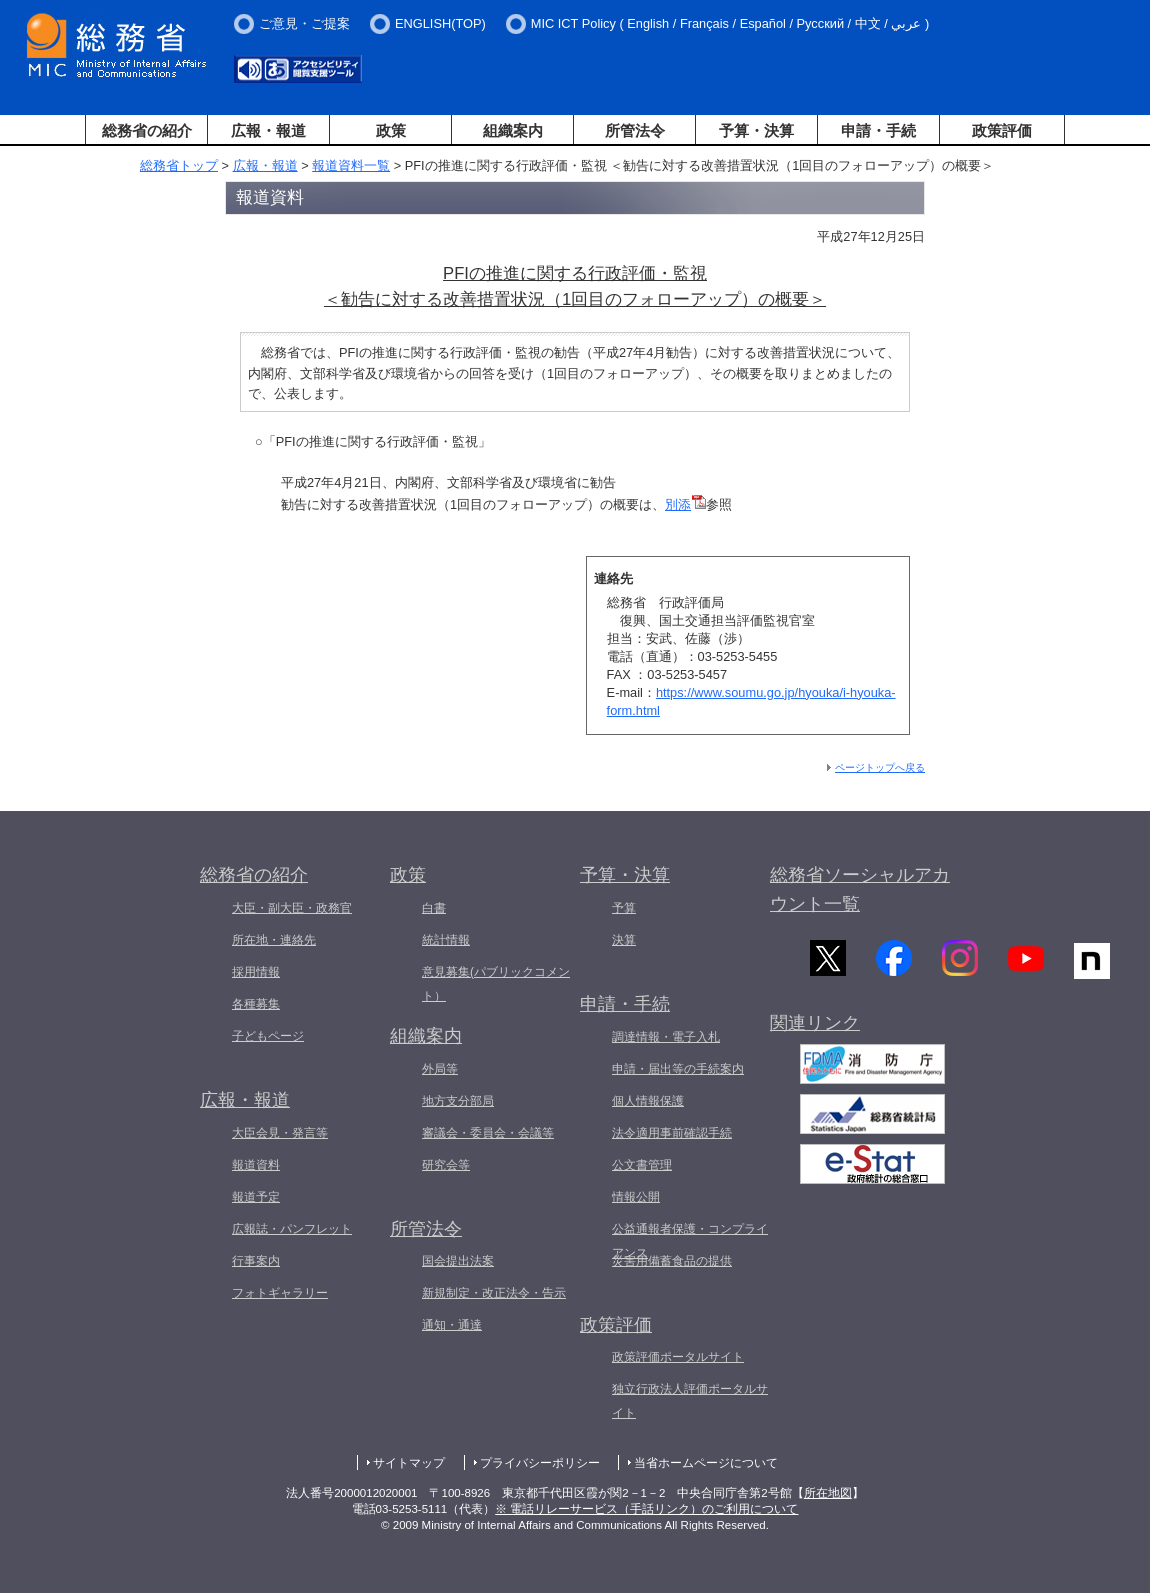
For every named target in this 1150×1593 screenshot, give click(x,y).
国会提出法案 (458, 1261)
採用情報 (256, 972)
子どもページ (268, 1036)
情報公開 (636, 1197)
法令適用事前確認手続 (672, 1133)
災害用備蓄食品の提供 (672, 1261)
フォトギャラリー (280, 1293)
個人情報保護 (648, 1101)
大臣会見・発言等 (280, 1133)
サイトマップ (409, 1463)
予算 (624, 908)
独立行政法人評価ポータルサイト (690, 1401)
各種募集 (256, 1004)
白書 (434, 908)
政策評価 (1002, 130)
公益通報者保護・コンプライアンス (690, 1241)
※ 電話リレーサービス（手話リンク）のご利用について (646, 1509)
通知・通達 (452, 1325)
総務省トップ (179, 165)
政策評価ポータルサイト (678, 1357)
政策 (391, 130)
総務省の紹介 (147, 130)
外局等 (440, 1069)
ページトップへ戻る (880, 767)
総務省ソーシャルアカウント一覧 (860, 889)
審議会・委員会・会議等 (488, 1133)
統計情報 (446, 940)
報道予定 (256, 1197)
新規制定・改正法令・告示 (494, 1293)
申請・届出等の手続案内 (678, 1069)
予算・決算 (756, 130)
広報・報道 (268, 130)
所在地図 (828, 1493)
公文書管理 (642, 1165)
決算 (624, 940)
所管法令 (635, 130)
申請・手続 (878, 130)
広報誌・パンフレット (292, 1229)
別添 (685, 504)
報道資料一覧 (351, 165)
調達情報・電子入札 (666, 1037)
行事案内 (256, 1261)
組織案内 (513, 130)
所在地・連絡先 (274, 940)
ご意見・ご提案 (304, 23)
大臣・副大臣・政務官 (292, 908)
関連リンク (815, 1031)
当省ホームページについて (706, 1463)
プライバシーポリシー (540, 1463)
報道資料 (256, 1165)
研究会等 (446, 1165)
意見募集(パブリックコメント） (496, 984)
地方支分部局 (458, 1101)
